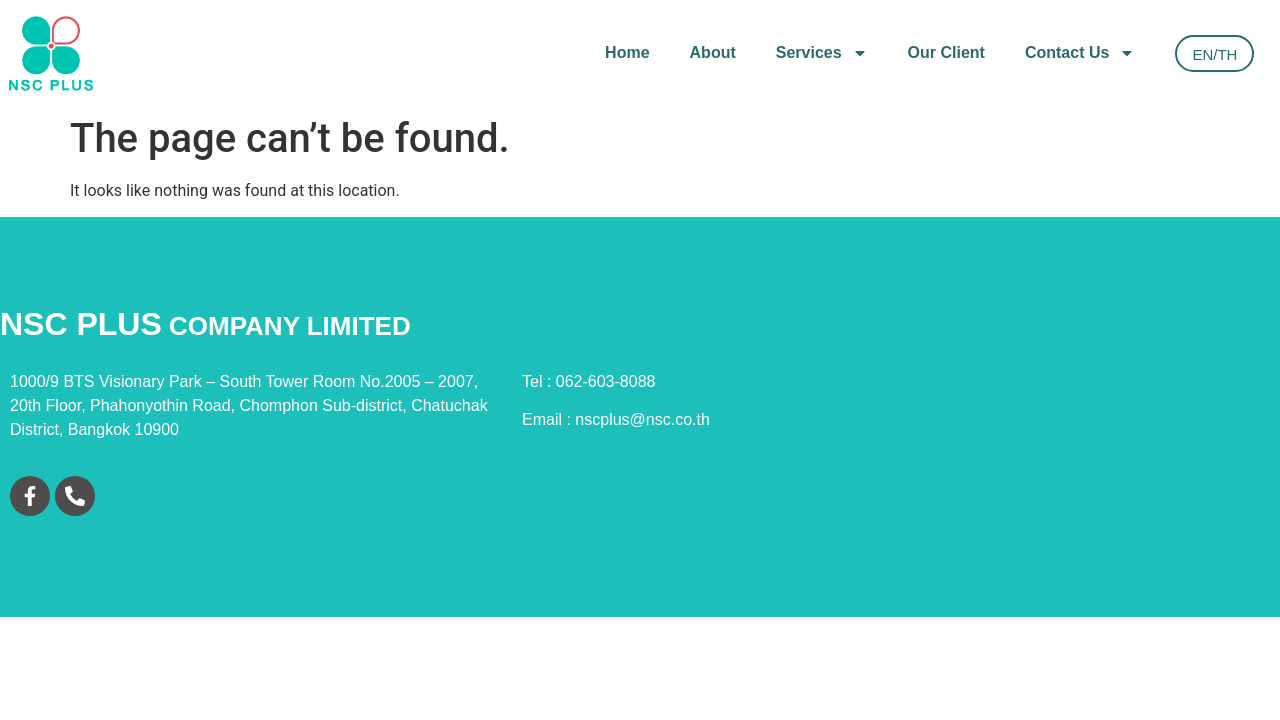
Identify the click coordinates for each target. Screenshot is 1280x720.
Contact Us (1080, 53)
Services (822, 53)
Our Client (946, 52)
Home (627, 52)
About (713, 52)
